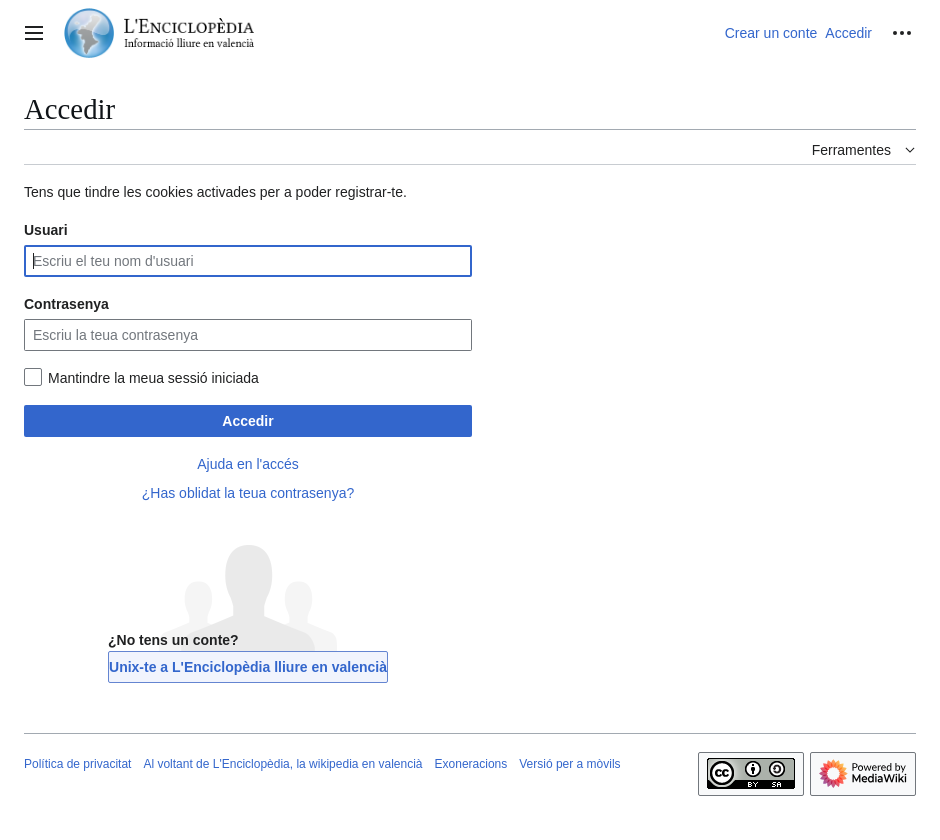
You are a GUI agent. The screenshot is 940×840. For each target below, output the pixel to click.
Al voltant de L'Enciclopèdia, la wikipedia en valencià (282, 764)
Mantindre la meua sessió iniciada (153, 378)
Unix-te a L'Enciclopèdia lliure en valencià (248, 667)
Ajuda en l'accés (248, 464)
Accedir (247, 421)
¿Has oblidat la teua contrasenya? (248, 493)
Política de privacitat (77, 764)
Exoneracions (471, 764)
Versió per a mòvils (569, 764)
